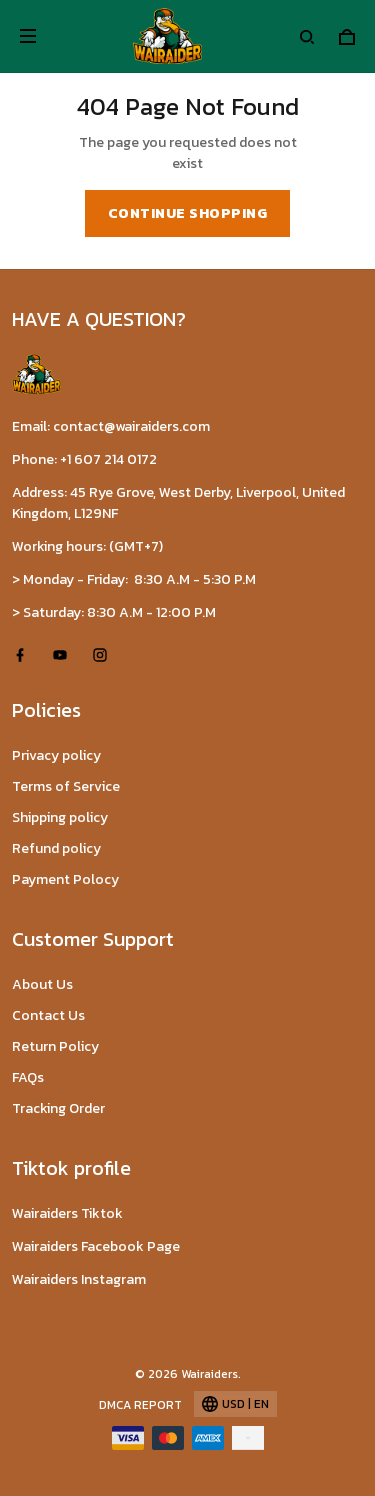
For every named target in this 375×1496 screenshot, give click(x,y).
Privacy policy (56, 755)
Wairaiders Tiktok (67, 1213)
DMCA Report (140, 1405)
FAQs (28, 1077)
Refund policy (56, 848)
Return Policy (55, 1046)
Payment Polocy (65, 879)
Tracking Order (58, 1108)
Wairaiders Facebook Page (96, 1246)
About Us (42, 984)
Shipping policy (60, 817)
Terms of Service (66, 786)
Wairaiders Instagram (79, 1279)
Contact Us (48, 1015)
